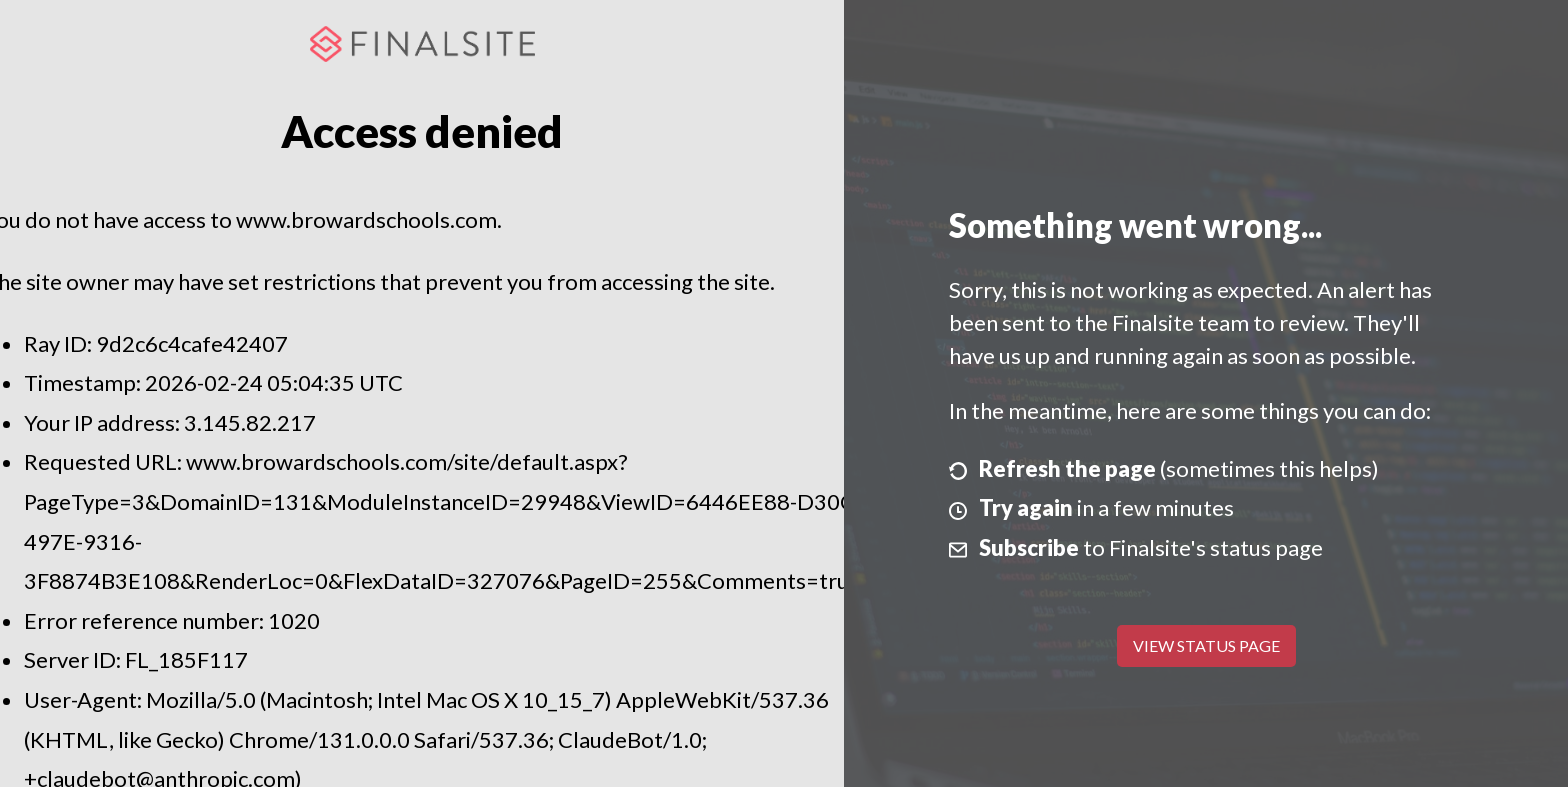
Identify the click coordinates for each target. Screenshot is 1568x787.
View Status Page (1206, 645)
